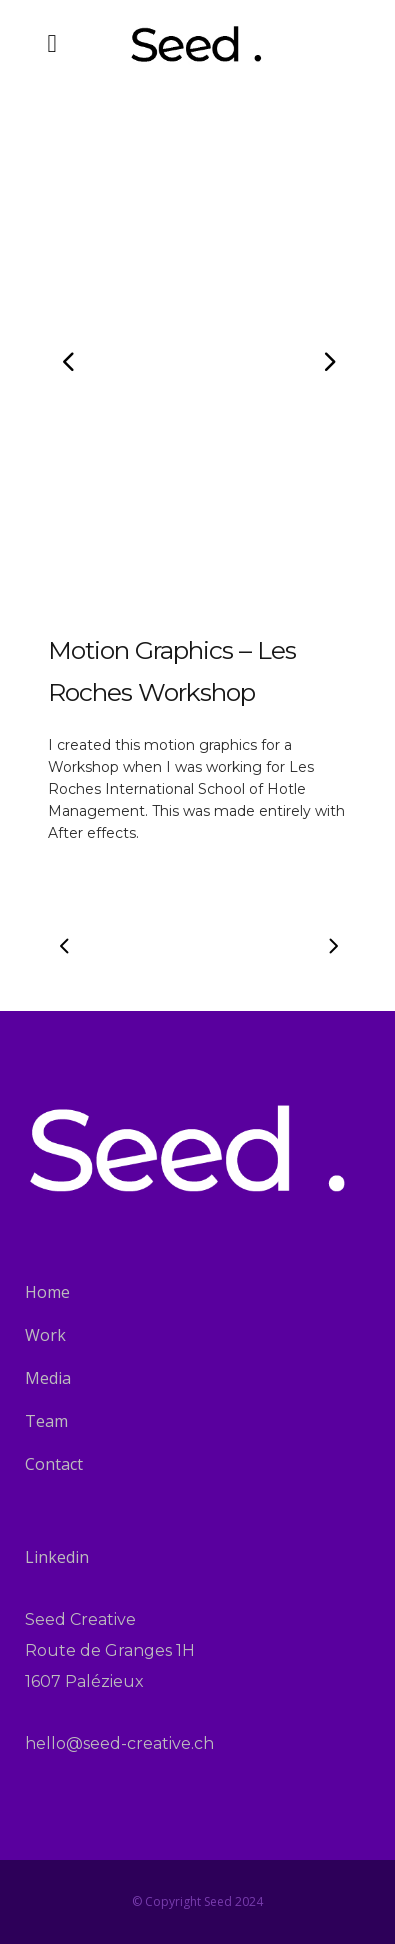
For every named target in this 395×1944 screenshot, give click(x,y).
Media (48, 1378)
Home (47, 1292)
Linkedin (57, 1557)
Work (45, 1335)
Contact (54, 1464)
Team (46, 1421)
